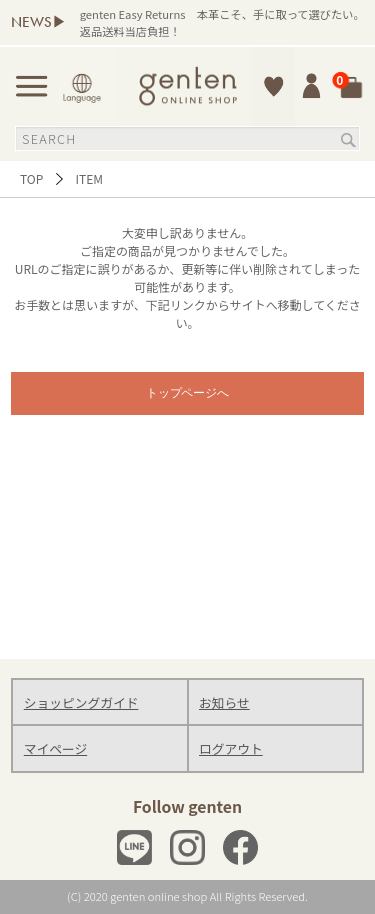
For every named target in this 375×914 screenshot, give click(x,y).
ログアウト (231, 748)
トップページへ (188, 393)
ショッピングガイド (81, 702)
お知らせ (224, 702)
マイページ (55, 748)
